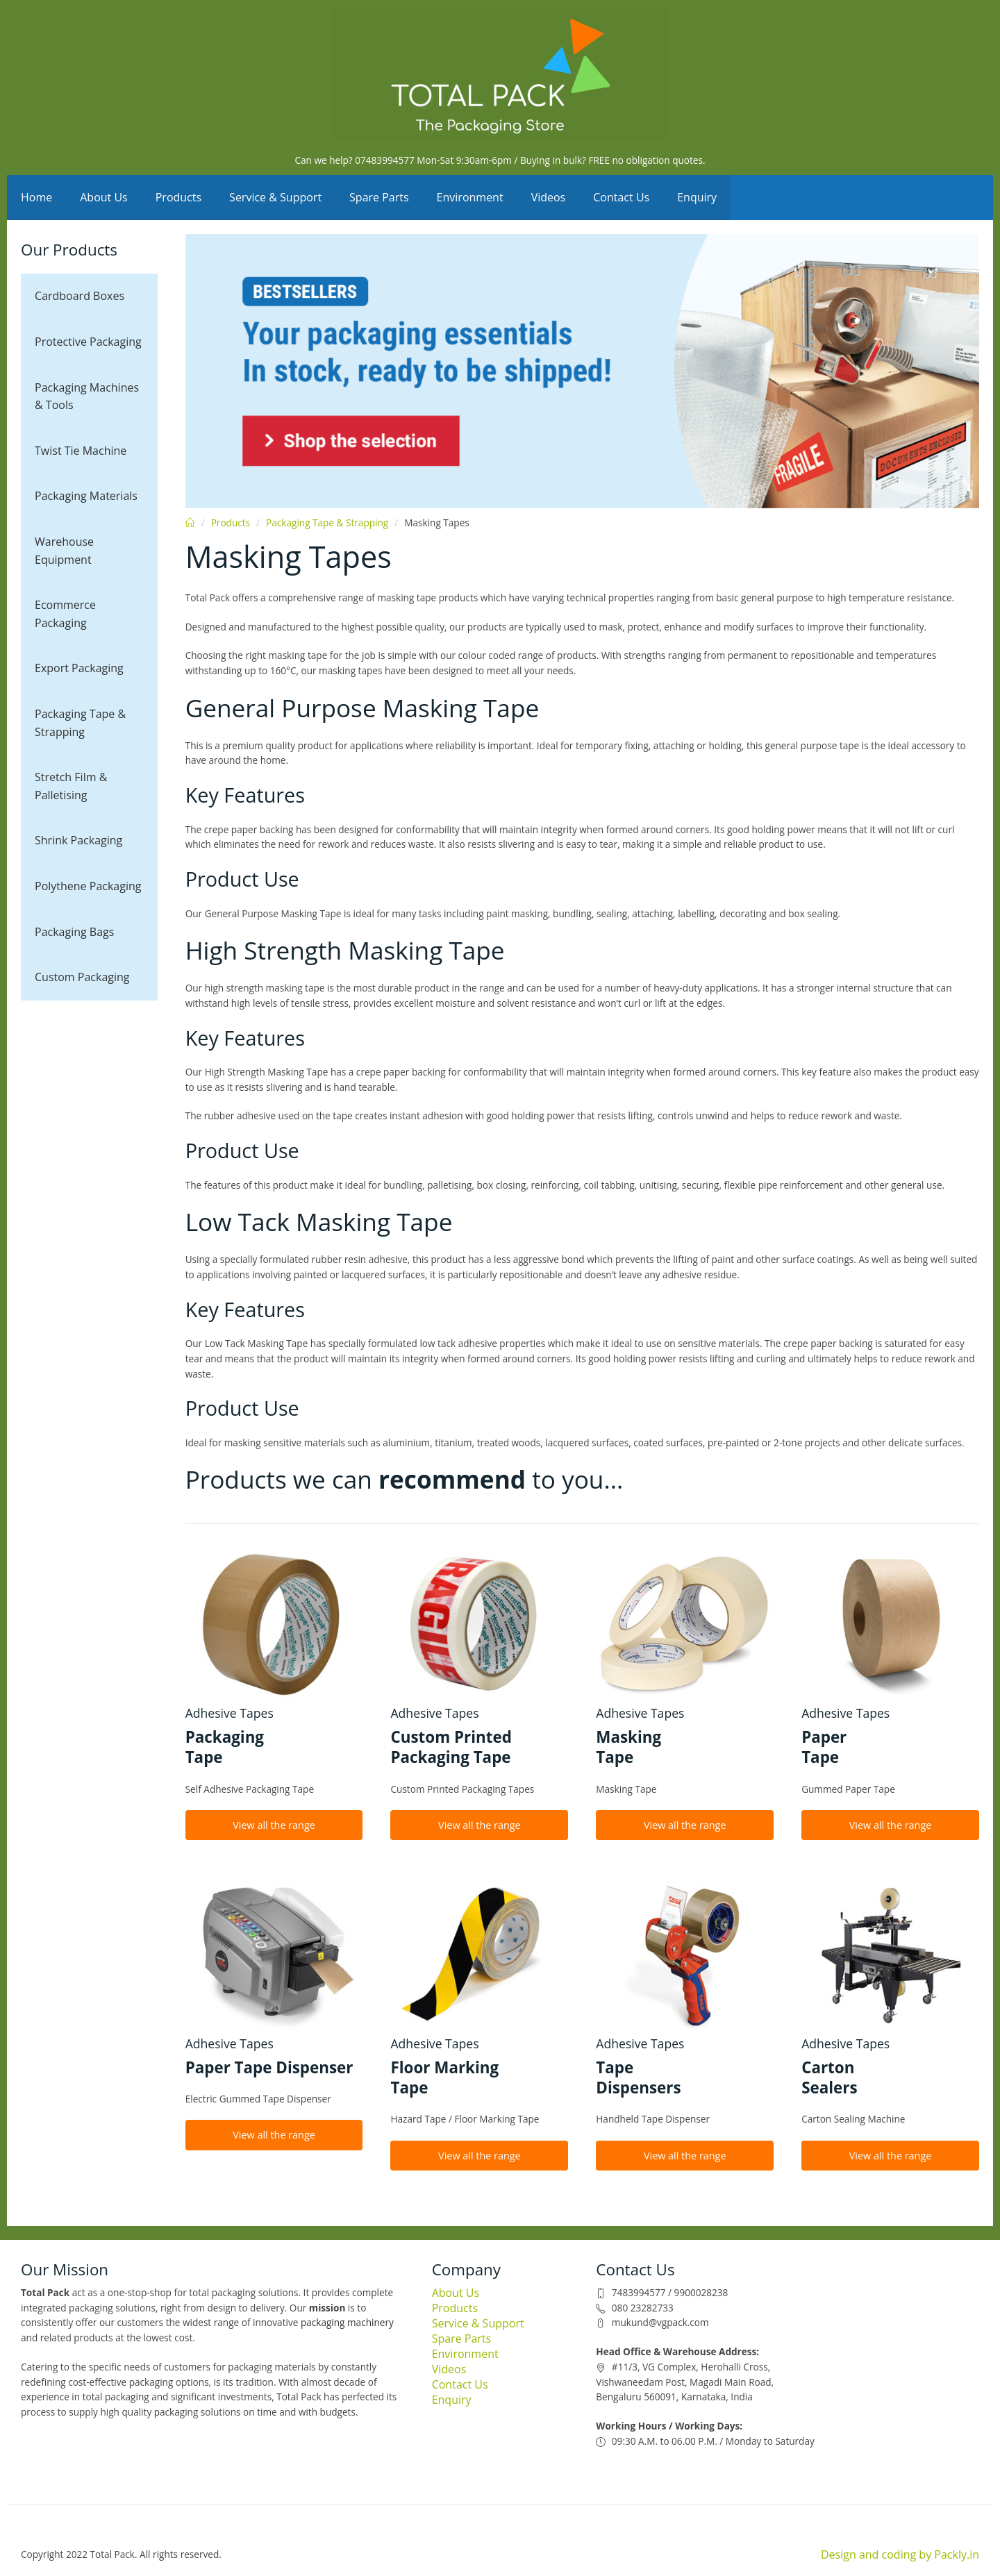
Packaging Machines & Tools (87, 396)
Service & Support (275, 197)
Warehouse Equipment (64, 550)
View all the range (274, 1825)
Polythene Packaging (88, 886)
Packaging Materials (86, 495)
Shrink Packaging (78, 840)
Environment (470, 197)
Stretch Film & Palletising (71, 786)
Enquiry (697, 197)
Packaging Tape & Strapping (80, 722)
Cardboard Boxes (79, 295)
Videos (548, 197)
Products (178, 197)
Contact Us (621, 197)
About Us (104, 197)
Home (36, 197)
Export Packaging (79, 668)
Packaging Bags (74, 931)
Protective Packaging (88, 341)
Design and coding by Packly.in (900, 2554)
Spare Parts (379, 197)
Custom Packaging (82, 977)
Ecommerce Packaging (65, 613)
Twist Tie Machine (80, 450)
